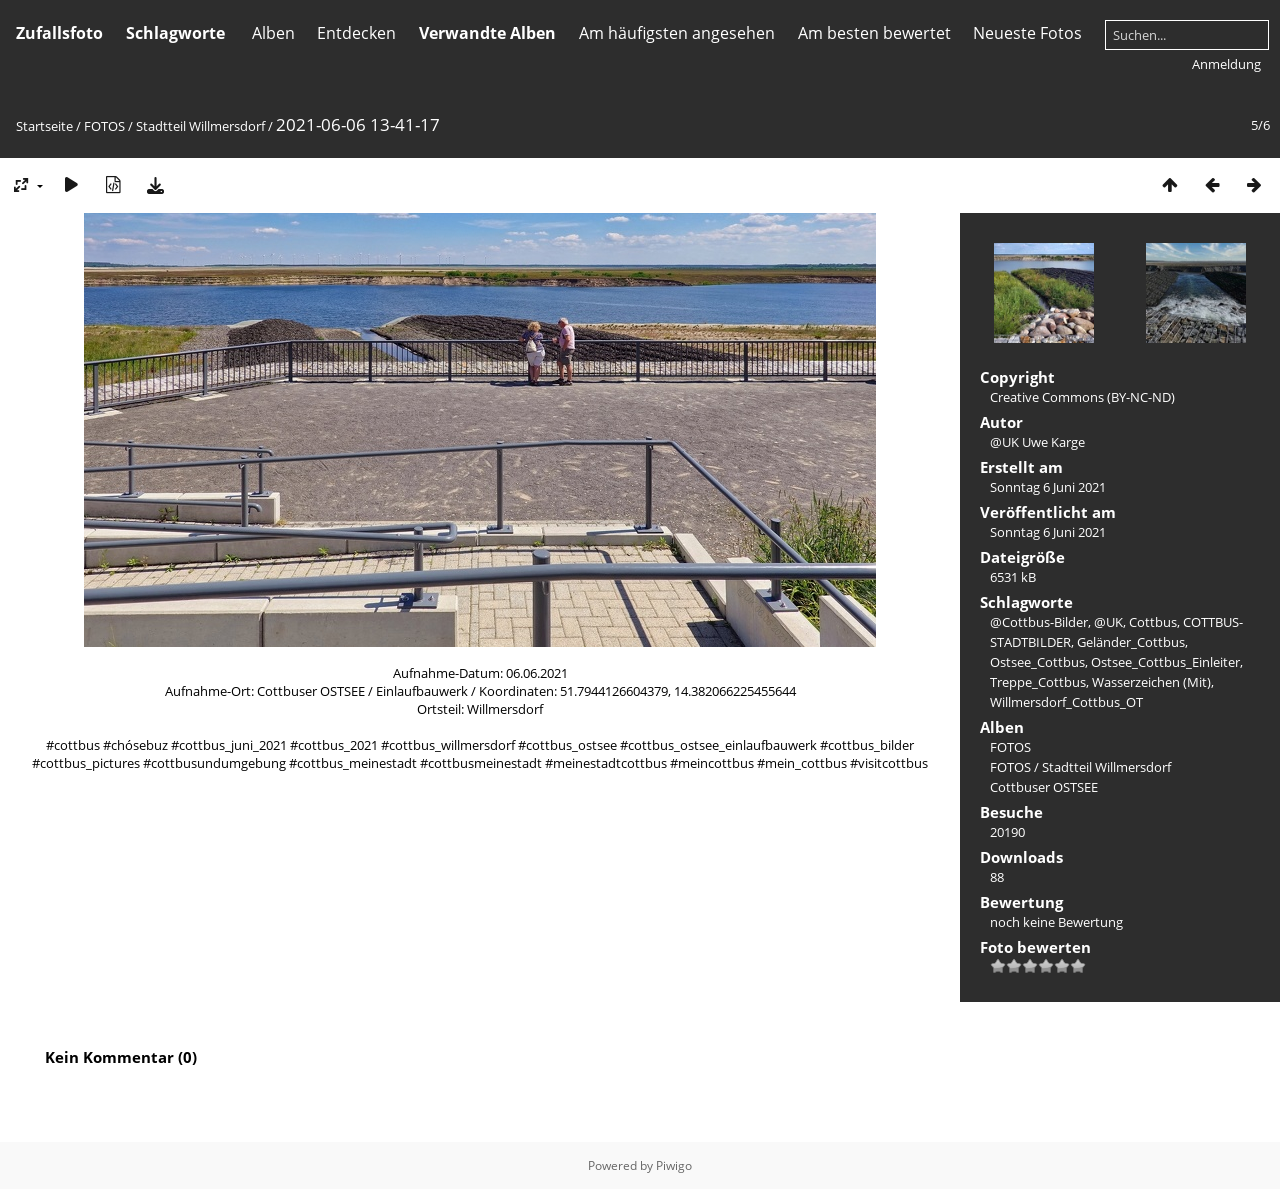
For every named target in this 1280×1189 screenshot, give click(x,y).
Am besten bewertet (874, 33)
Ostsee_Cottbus (1037, 662)
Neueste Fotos (1027, 33)
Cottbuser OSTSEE (1044, 787)
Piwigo (674, 1165)
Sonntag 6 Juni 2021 (1048, 487)
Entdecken (356, 33)
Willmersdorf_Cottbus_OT (1066, 702)
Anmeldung (1226, 64)
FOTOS (104, 126)
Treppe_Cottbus (1038, 682)
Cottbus (1153, 622)
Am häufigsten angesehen (677, 33)
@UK (1108, 622)
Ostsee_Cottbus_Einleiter (1165, 662)
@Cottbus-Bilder (1039, 622)
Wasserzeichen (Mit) (1151, 682)
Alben (273, 33)
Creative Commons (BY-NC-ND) (1082, 397)
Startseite (44, 126)
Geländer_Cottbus (1131, 642)
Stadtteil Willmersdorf (200, 126)
